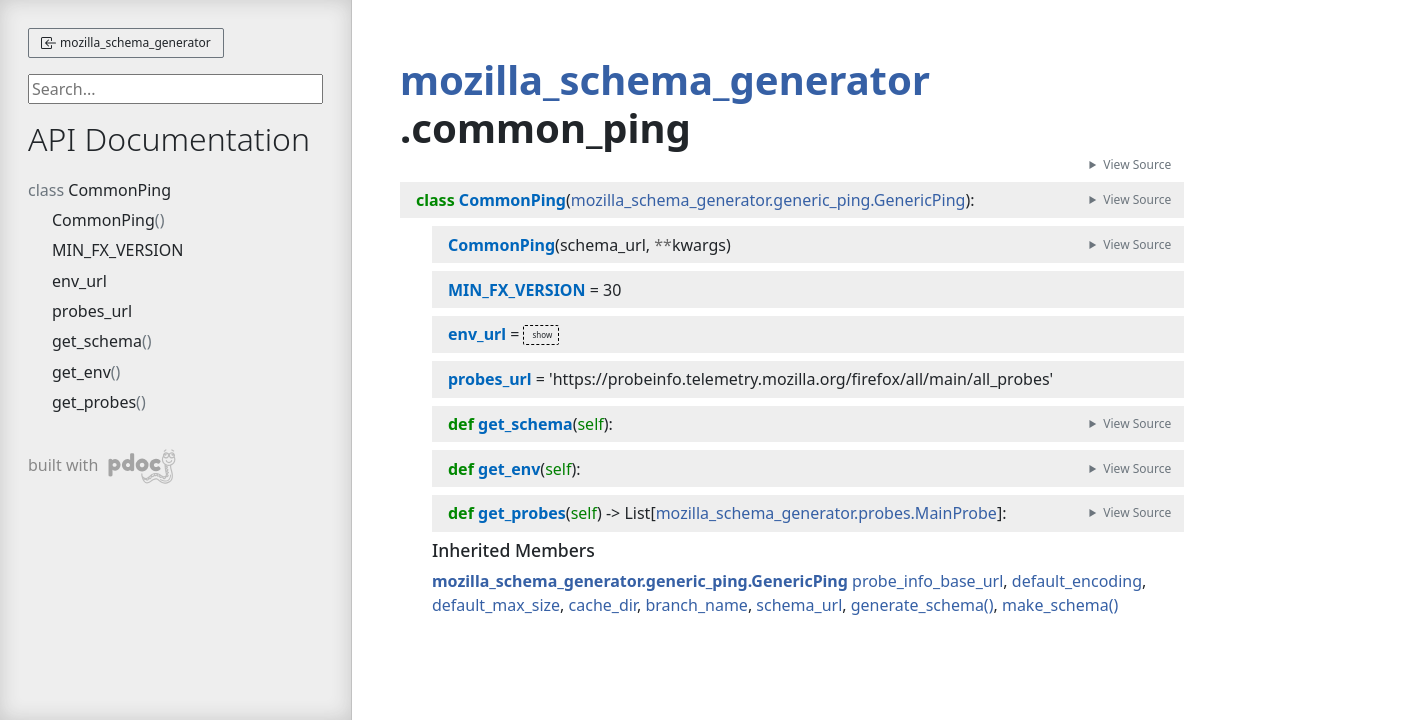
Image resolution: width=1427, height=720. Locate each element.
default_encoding (1077, 581)
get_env (81, 372)
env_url (79, 281)
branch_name (696, 605)
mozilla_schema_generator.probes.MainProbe (826, 513)
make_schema (1055, 605)
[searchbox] (175, 89)
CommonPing (119, 190)
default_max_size (496, 605)
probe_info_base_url (927, 581)
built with (102, 466)
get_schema (97, 341)
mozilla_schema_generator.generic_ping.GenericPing (768, 200)
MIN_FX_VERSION (117, 250)
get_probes (94, 402)
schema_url (799, 605)
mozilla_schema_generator (126, 42)
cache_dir (603, 605)
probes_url (92, 311)
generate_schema (917, 605)
